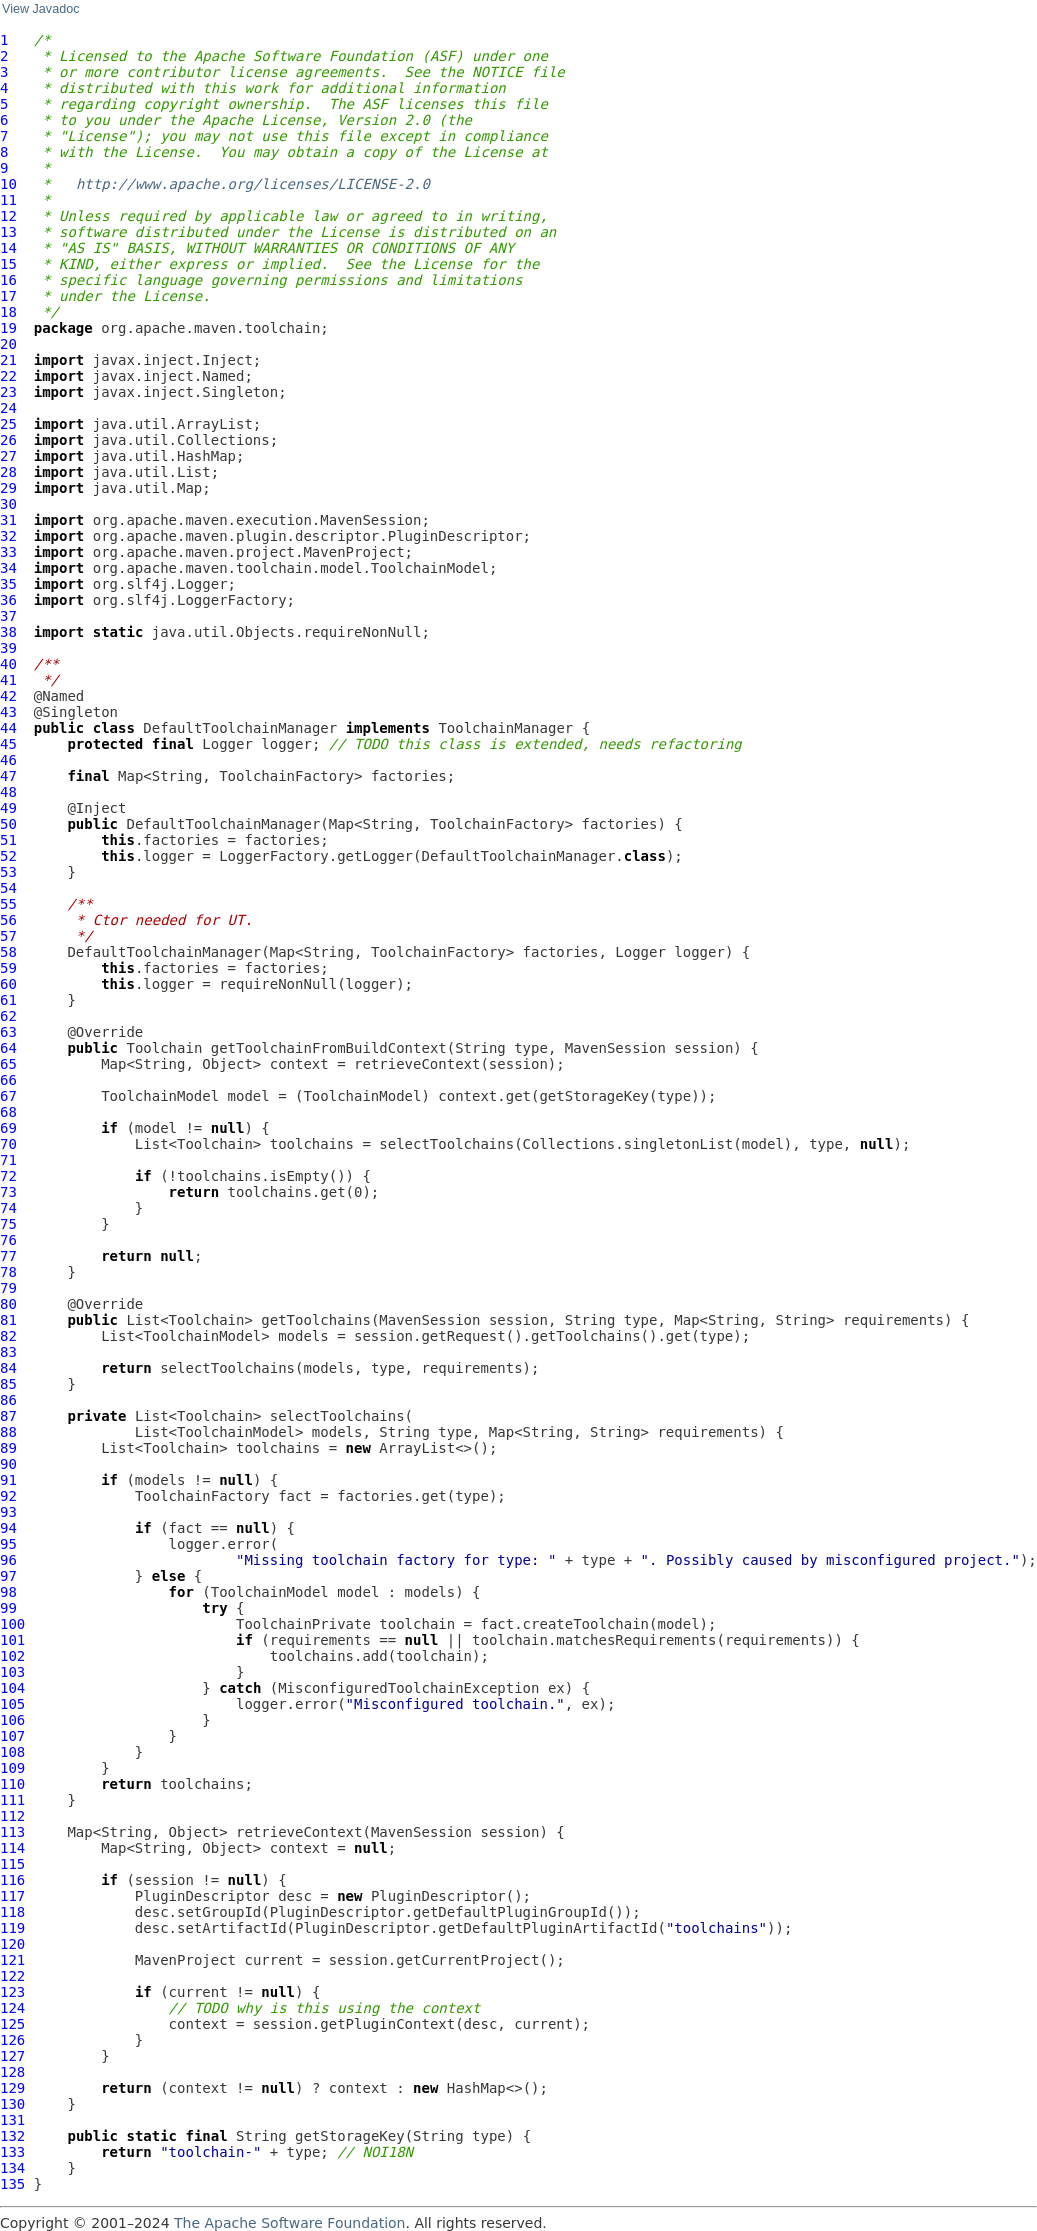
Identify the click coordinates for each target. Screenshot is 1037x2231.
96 (8, 1560)
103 (12, 1672)
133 (12, 2152)
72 (8, 1176)
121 (12, 1960)
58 (8, 952)
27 (8, 456)
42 (8, 696)
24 (8, 408)
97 (8, 1576)
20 (8, 344)
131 (12, 2120)
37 (8, 616)
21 (8, 360)
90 (8, 1464)
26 (8, 440)
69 (8, 1128)
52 (8, 856)
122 (12, 1976)
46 (8, 760)
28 (8, 472)
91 (8, 1480)
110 (12, 1784)
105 (12, 1704)
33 (8, 552)
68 (8, 1112)
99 (8, 1608)
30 (8, 504)
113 (12, 1832)
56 (8, 920)
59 (8, 968)
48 (8, 792)
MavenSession (615, 1048)
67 (8, 1096)
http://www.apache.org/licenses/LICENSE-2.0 (253, 184)
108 (12, 1752)
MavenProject (185, 1960)
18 (8, 312)
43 (8, 712)
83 (8, 1352)
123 (12, 1992)
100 (12, 1624)
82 (8, 1336)
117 (12, 1896)
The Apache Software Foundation (289, 2223)
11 (8, 200)
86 (8, 1400)
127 (12, 2056)
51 (8, 840)
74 (8, 1208)
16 (8, 280)
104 (12, 1688)
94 (8, 1528)
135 (12, 2184)
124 (12, 2008)
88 (8, 1432)
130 (12, 2104)
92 (8, 1496)
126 (12, 2040)
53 (8, 872)
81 (8, 1320)
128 (12, 2072)
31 (8, 520)
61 (8, 1000)
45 (8, 744)
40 (8, 664)
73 (8, 1192)
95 (8, 1544)
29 (8, 488)
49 (8, 808)
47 (8, 776)
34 (8, 568)
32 (8, 536)
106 (12, 1720)
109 (12, 1768)
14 (8, 248)
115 (12, 1864)
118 (12, 1912)
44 (8, 728)
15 (8, 264)
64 (8, 1048)
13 (8, 232)
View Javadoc (40, 9)
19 (8, 328)
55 (8, 904)
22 (8, 376)
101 (12, 1640)
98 (8, 1592)
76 (8, 1240)
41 (8, 680)
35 (8, 584)
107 (12, 1736)
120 (12, 1944)
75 (8, 1224)
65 (8, 1064)
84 (8, 1368)
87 (8, 1416)
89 (8, 1448)
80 (8, 1304)
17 (8, 296)
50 (8, 824)
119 (12, 1928)
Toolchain (164, 1048)
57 (8, 936)
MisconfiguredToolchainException (408, 1688)
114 (12, 1848)
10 (8, 184)
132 (12, 2136)
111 (12, 1800)
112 (12, 1816)
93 (8, 1512)
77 (8, 1256)
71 (8, 1160)
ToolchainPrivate (303, 1624)
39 (8, 648)
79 (8, 1288)
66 (8, 1080)
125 (12, 2024)
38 (8, 632)
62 (8, 1016)
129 (12, 2088)
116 (12, 1880)
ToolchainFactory (202, 1496)
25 (8, 424)
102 (12, 1656)
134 (12, 2168)
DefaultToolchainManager (240, 728)
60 (8, 984)
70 (8, 1144)
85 (8, 1384)
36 (8, 600)
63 (8, 1032)
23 (8, 392)
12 (8, 216)
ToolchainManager (505, 728)
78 (8, 1272)
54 (8, 888)
